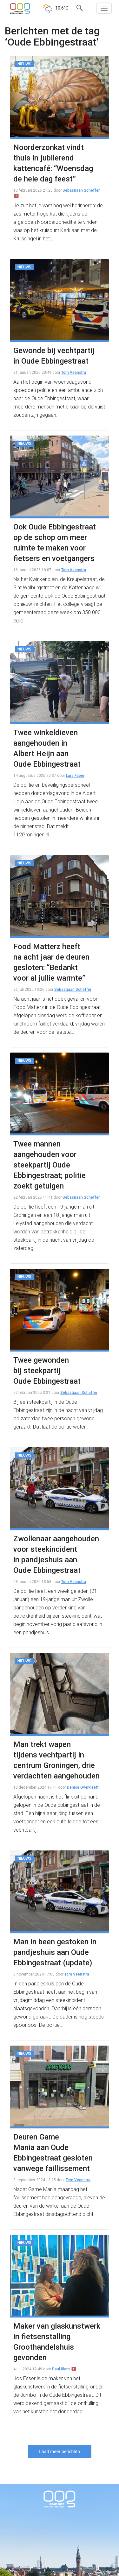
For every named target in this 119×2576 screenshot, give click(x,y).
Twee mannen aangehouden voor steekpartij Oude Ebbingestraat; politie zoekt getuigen (49, 1164)
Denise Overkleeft (83, 1787)
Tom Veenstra (73, 372)
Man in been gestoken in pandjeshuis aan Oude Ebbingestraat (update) (54, 1952)
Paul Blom (61, 2369)
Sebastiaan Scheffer (81, 190)
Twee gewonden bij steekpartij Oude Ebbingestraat (47, 1371)
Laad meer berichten (59, 2451)
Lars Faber (75, 775)
